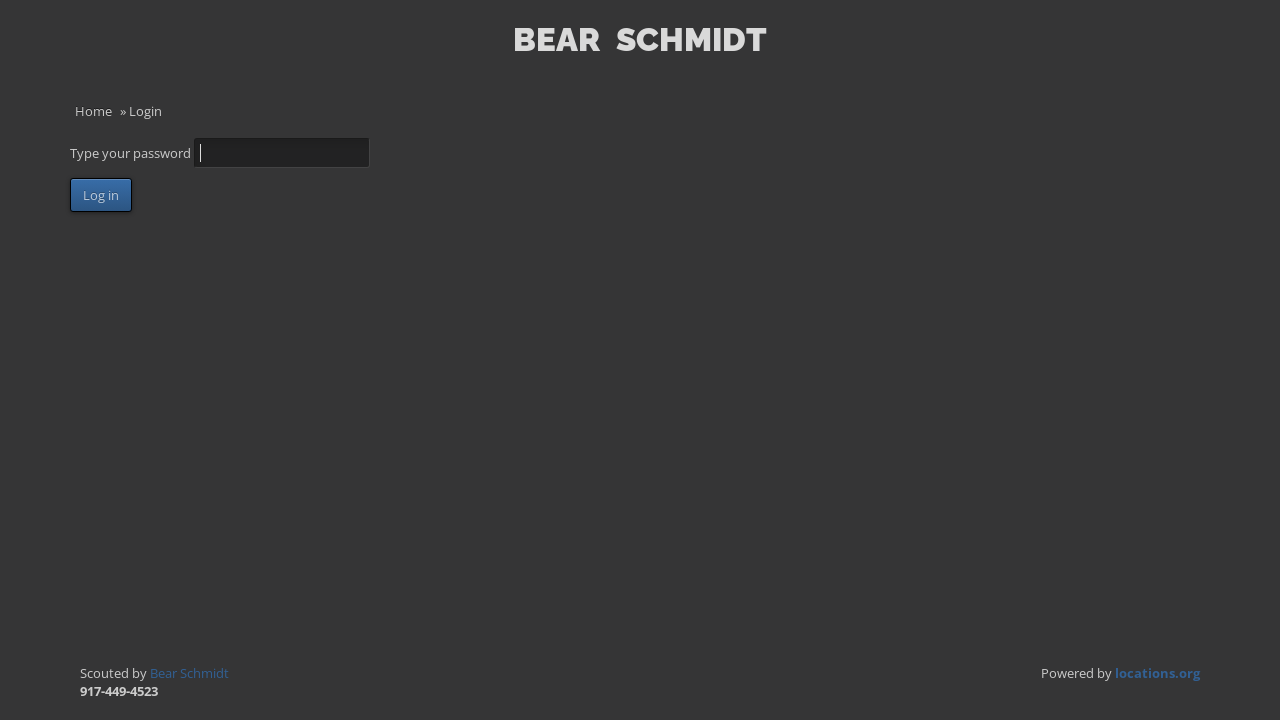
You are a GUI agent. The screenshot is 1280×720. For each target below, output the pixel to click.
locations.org (1157, 673)
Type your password (132, 153)
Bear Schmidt (189, 673)
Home (93, 111)
